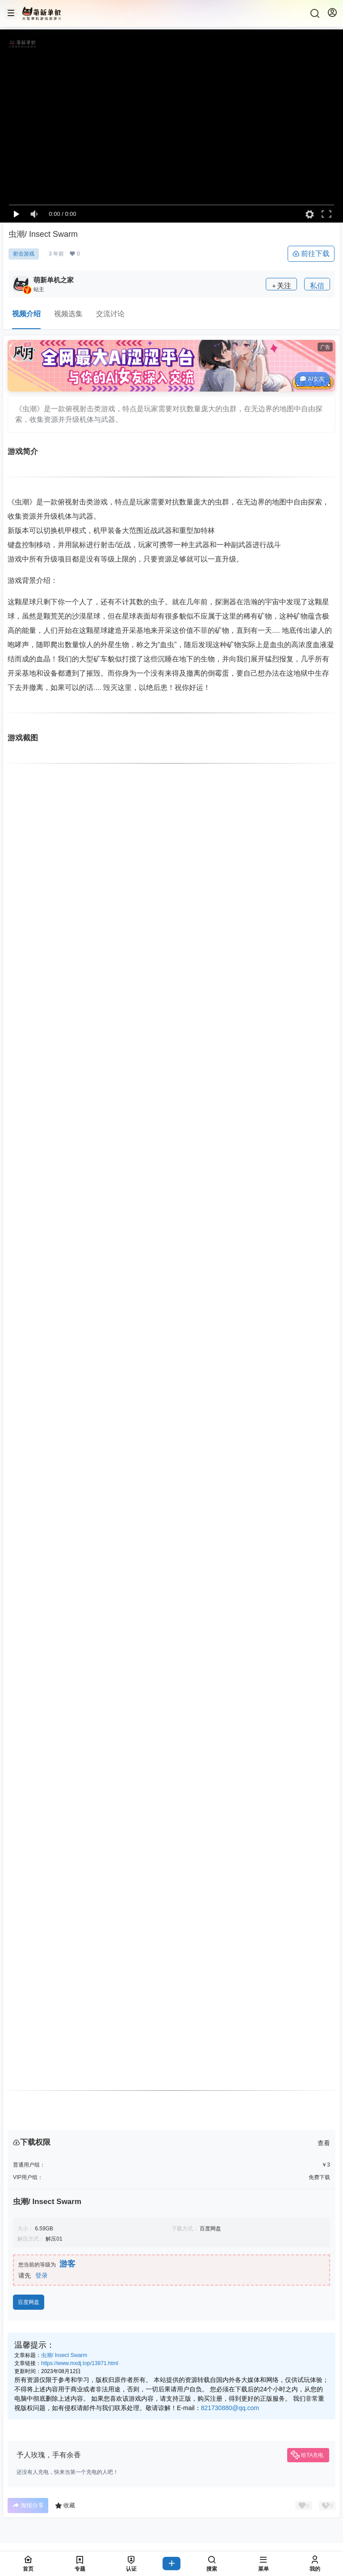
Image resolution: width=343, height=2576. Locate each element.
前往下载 (311, 253)
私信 (317, 285)
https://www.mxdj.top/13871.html (79, 2363)
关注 (281, 285)
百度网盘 (28, 2302)
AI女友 (312, 379)
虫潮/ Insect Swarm (64, 2355)
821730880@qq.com (230, 2407)
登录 (41, 2275)
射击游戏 (23, 254)
